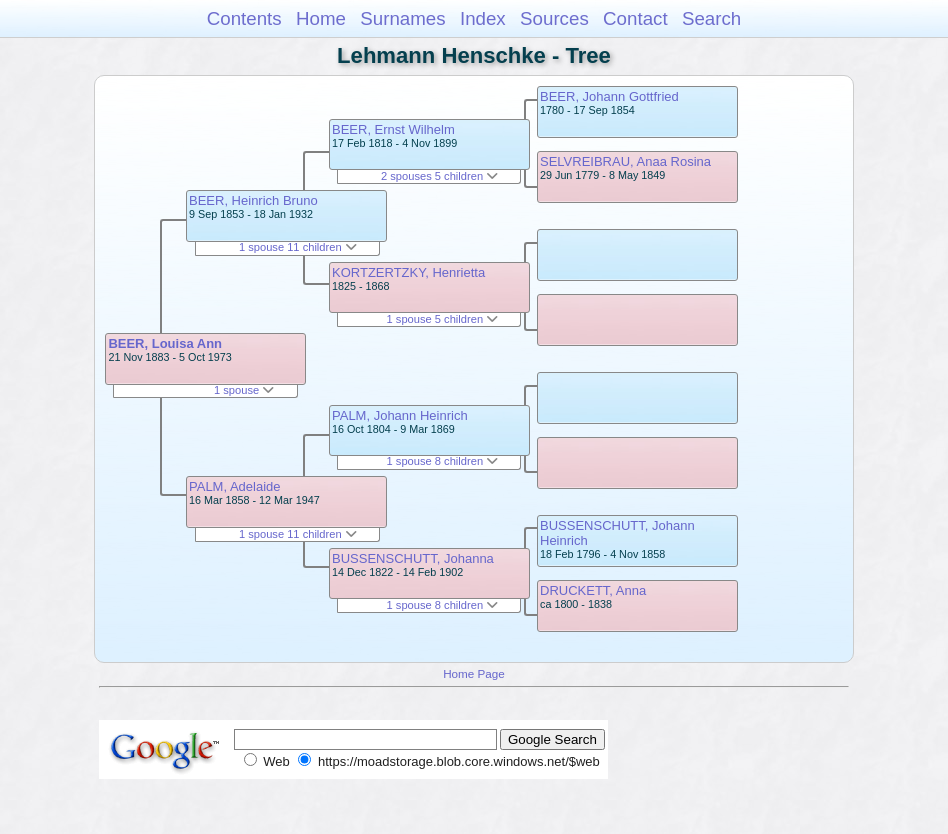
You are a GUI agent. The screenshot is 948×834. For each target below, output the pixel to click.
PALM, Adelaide (235, 486)
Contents (244, 18)
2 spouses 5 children (439, 176)
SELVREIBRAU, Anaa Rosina (625, 161)
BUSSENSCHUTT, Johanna (413, 558)
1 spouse (244, 390)
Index (483, 18)
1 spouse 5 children (443, 319)
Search (711, 18)
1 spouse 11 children (298, 247)
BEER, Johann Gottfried (609, 96)
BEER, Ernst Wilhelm (393, 129)
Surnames (402, 18)
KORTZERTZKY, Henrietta (408, 272)
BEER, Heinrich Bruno (253, 200)
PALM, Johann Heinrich (400, 415)
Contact (635, 18)
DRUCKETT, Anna (593, 590)
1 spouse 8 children (443, 461)
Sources (554, 18)
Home (321, 18)
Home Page (474, 673)
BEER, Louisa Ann (165, 343)
